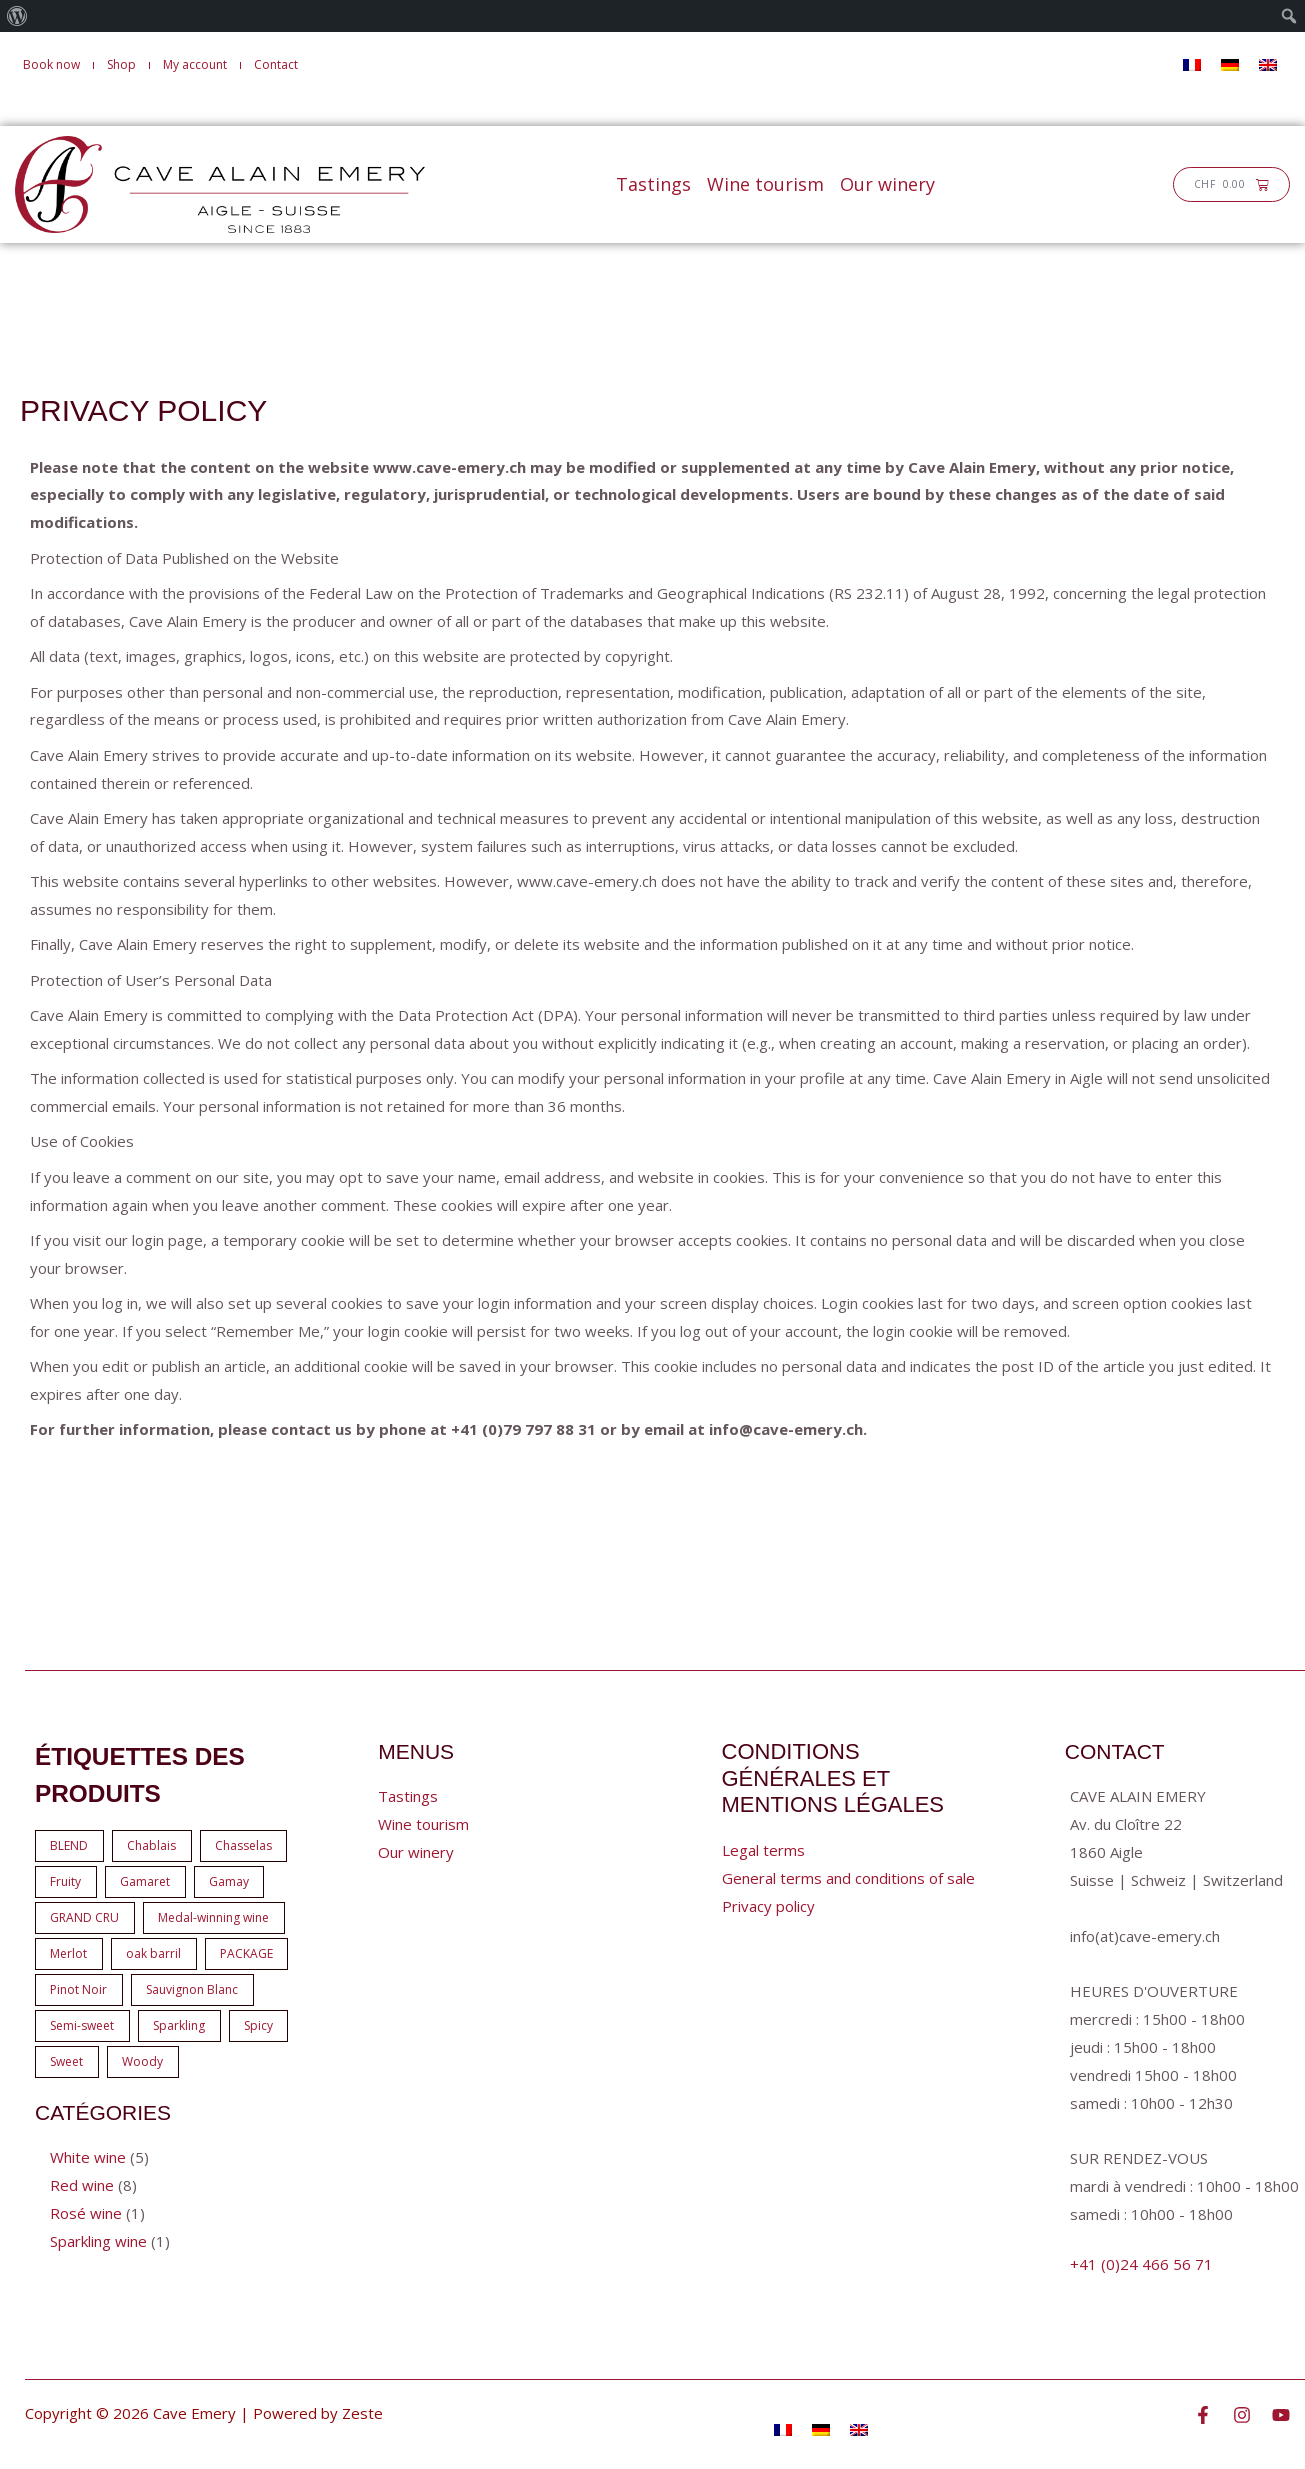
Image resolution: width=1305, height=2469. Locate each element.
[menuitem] (17, 16)
